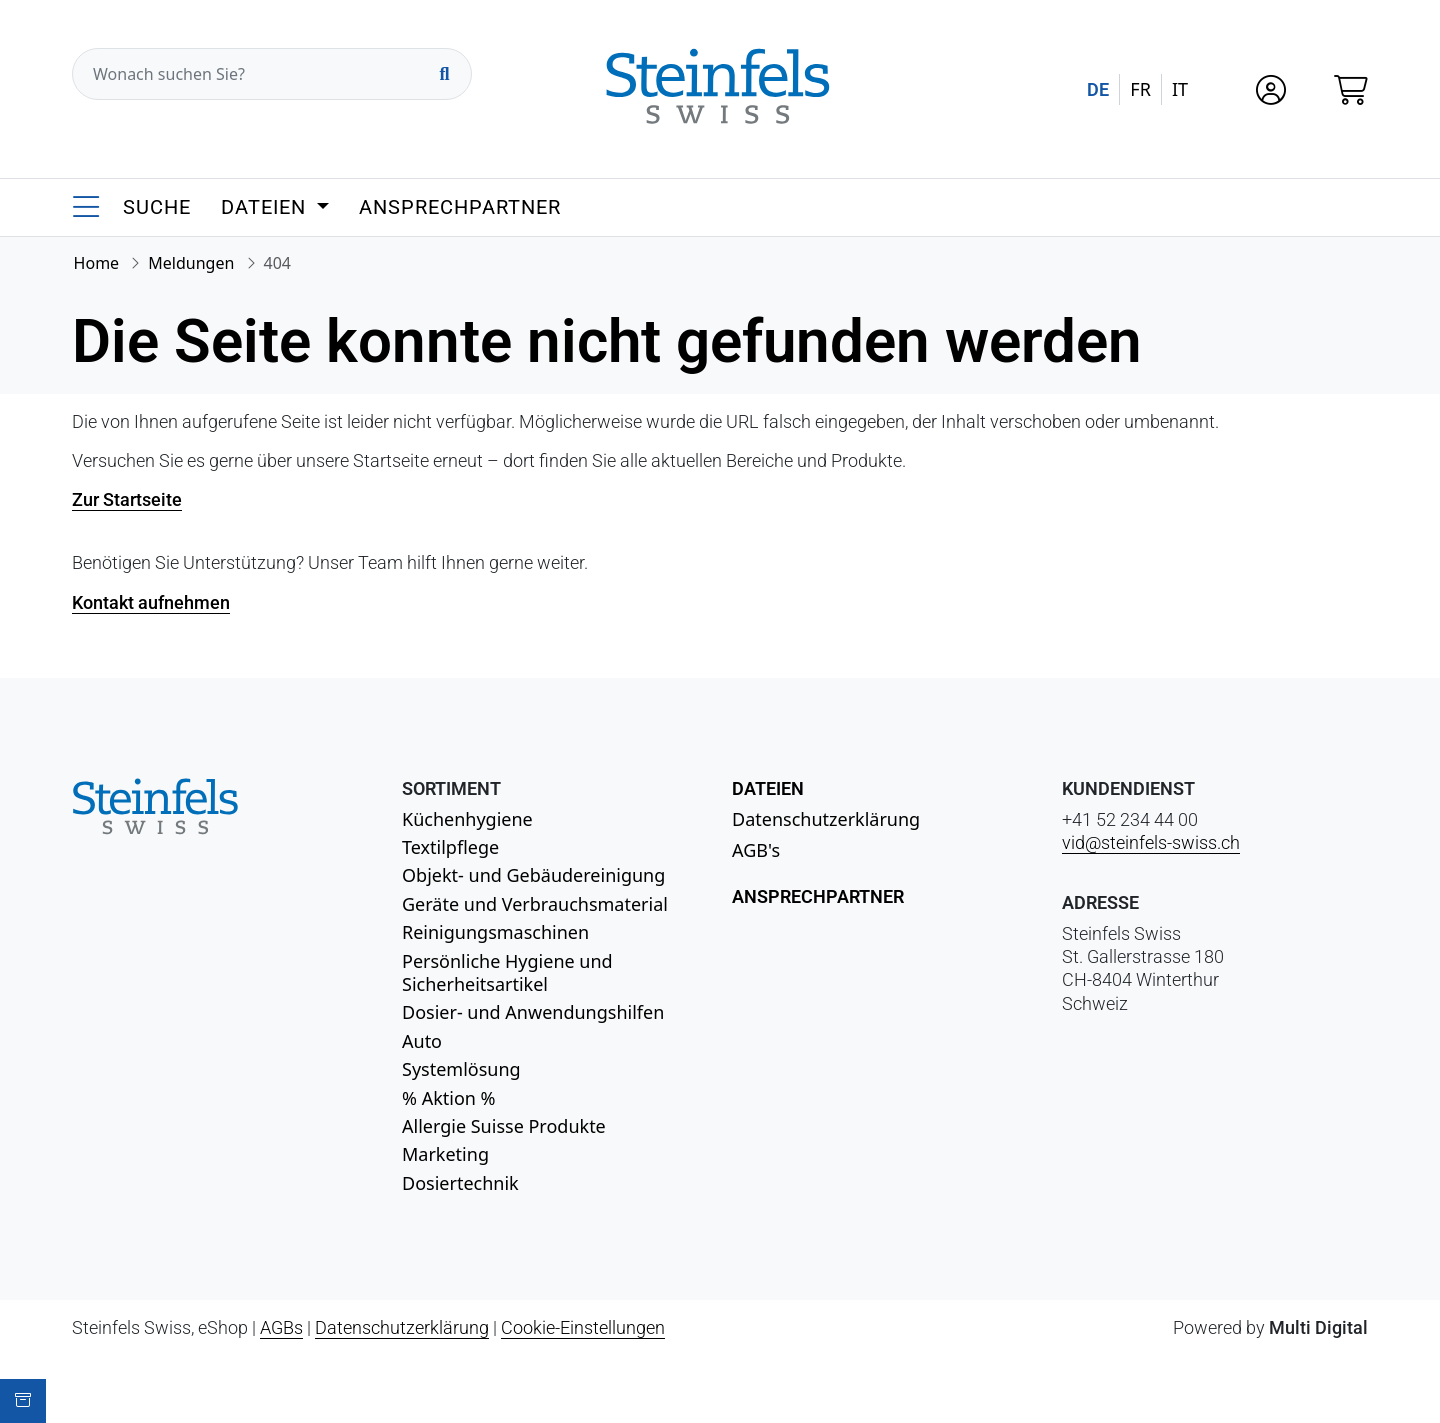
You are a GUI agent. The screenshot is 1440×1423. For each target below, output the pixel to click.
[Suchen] (444, 74)
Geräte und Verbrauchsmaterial (535, 904)
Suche (157, 207)
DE (1098, 89)
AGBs (281, 1327)
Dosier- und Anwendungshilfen (533, 1012)
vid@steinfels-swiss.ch (1151, 842)
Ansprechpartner (460, 207)
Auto (422, 1041)
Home (97, 263)
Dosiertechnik (460, 1183)
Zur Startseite (127, 499)
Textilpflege (450, 847)
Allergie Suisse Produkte (504, 1126)
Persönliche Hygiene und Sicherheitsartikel (507, 972)
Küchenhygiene (467, 819)
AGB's (756, 850)
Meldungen (191, 263)
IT (1180, 89)
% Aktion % (449, 1098)
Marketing (445, 1154)
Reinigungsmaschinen (495, 932)
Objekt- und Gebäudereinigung (533, 875)
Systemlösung (461, 1069)
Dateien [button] (266, 207)
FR (1140, 89)
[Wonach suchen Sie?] (272, 74)
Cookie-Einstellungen (583, 1327)
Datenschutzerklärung (826, 819)
